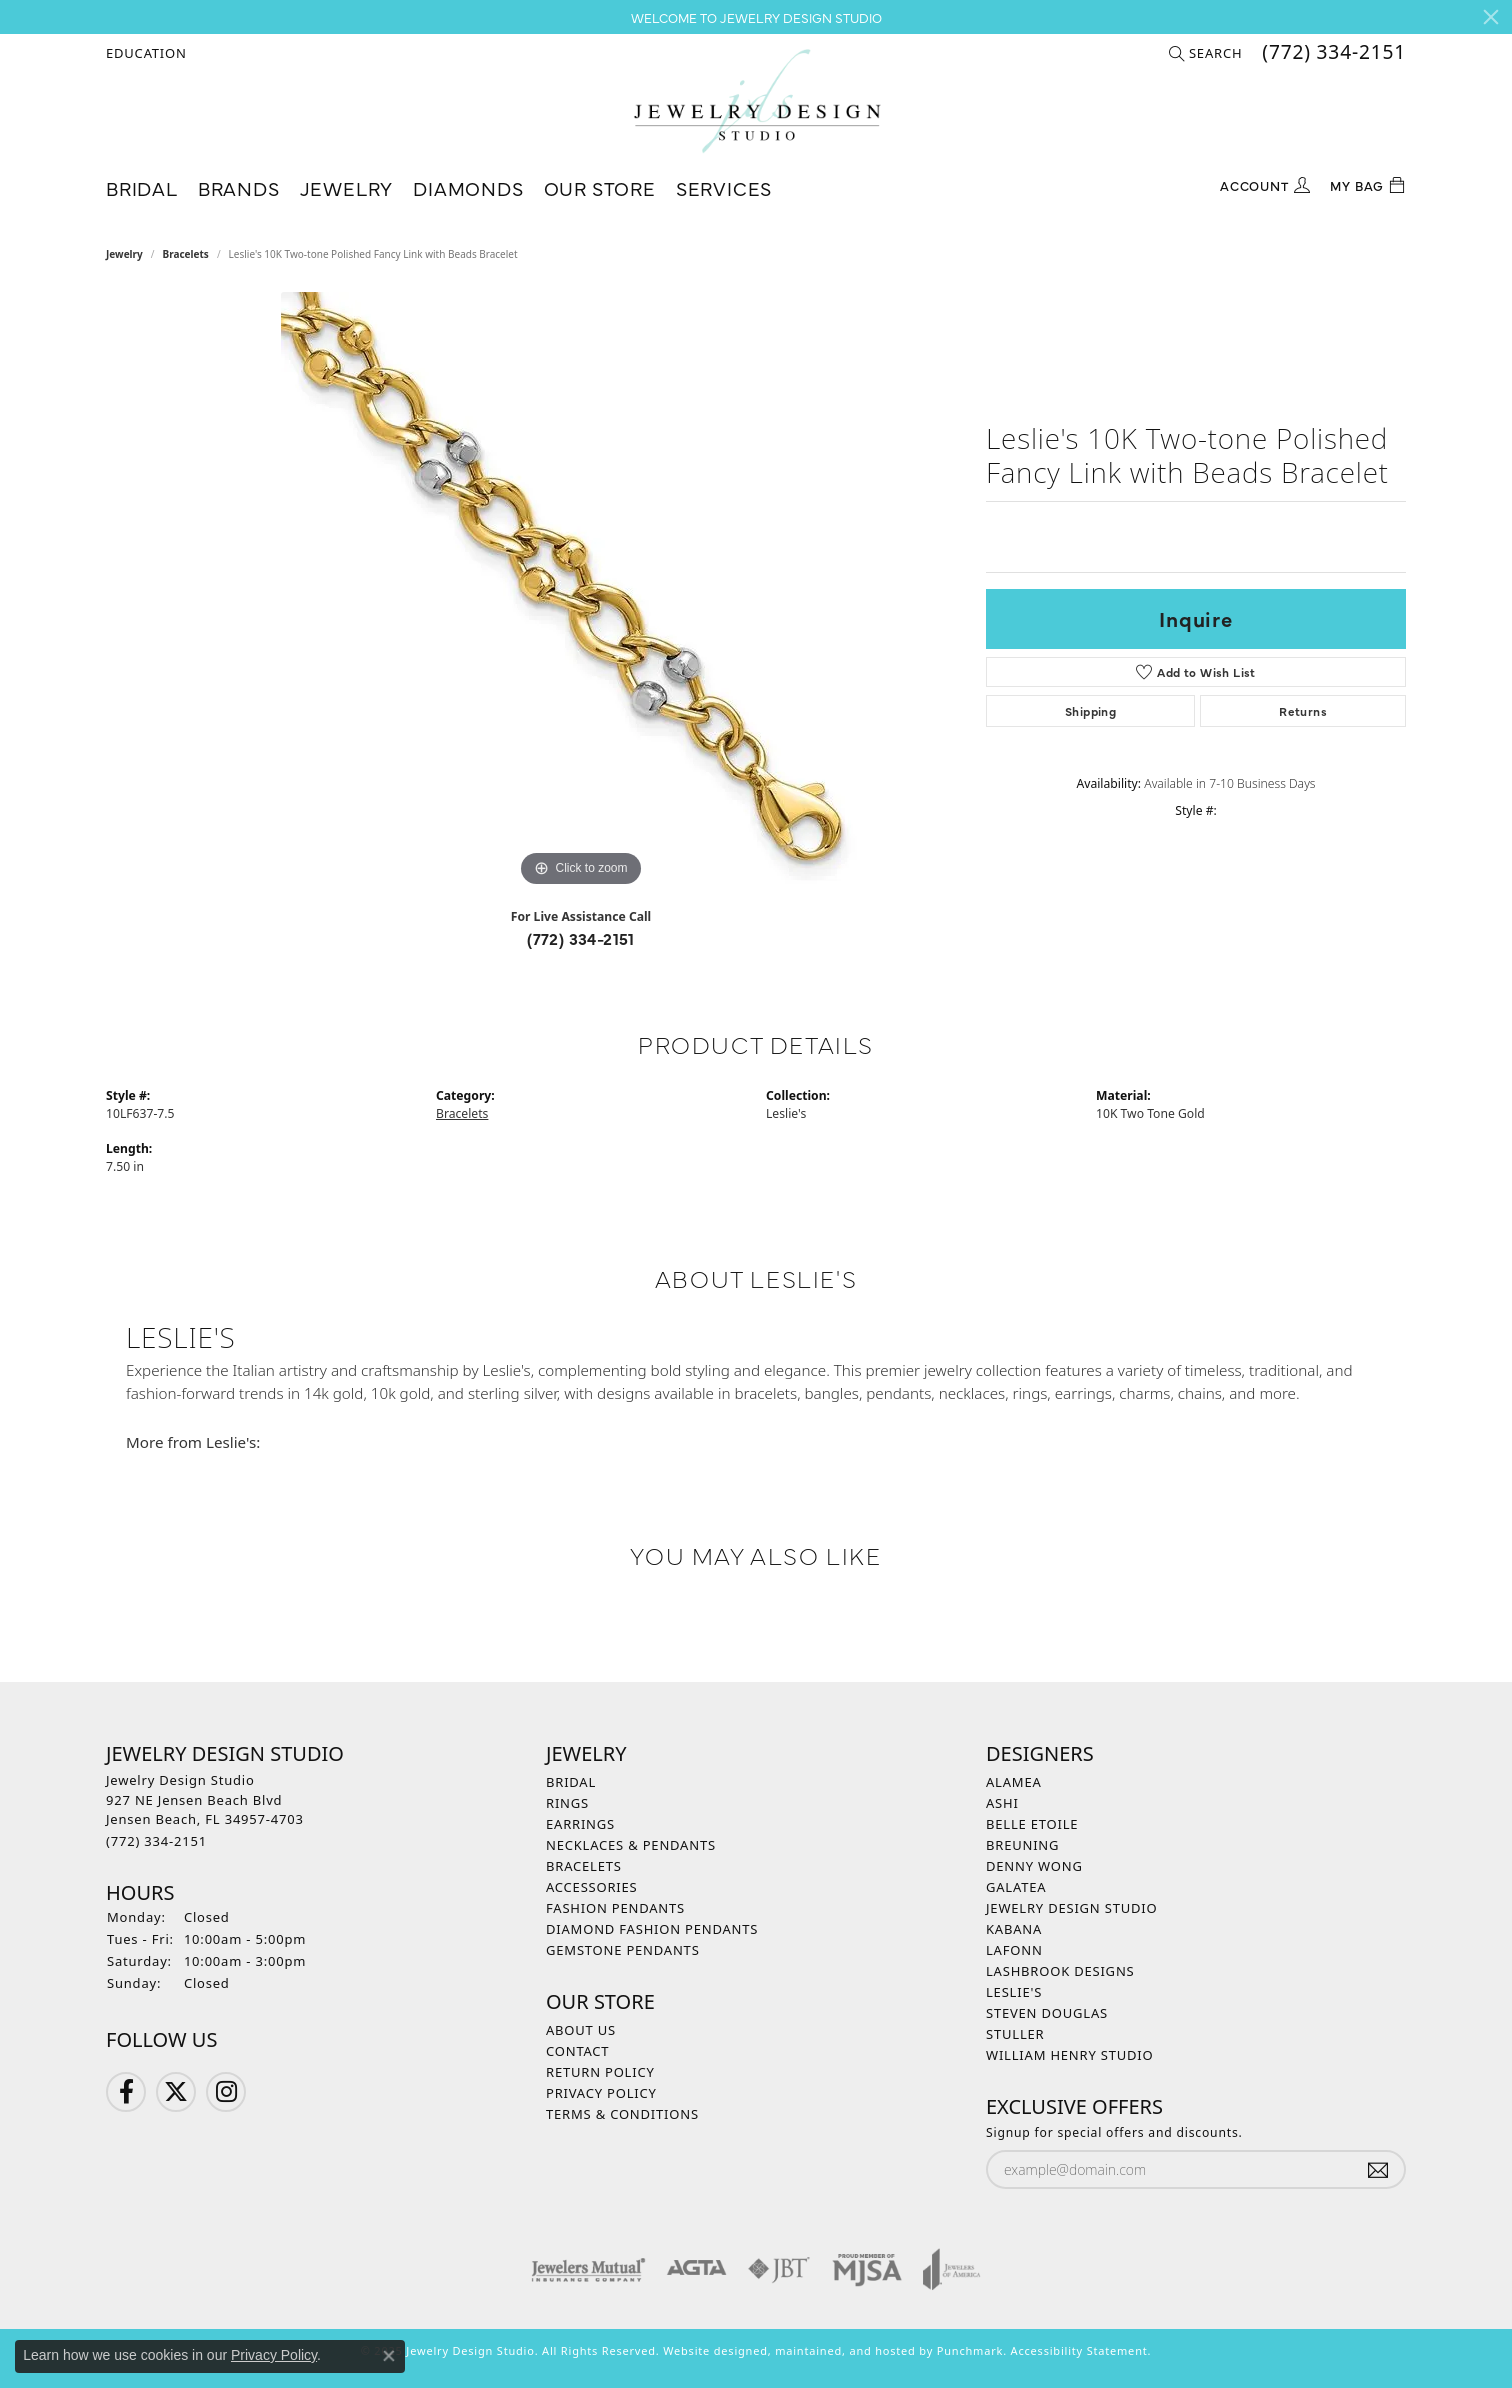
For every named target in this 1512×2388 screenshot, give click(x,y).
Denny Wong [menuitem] (1034, 1866)
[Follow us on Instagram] (226, 2092)
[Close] (1491, 17)
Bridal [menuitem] (571, 1782)
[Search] (1205, 53)
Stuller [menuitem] (1015, 2034)
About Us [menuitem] (581, 2030)
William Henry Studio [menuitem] (1070, 2055)
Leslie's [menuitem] (1014, 1992)
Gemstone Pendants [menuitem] (623, 1950)
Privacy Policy (274, 2355)
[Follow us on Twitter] (176, 2092)
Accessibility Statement (1079, 2350)
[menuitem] (588, 2269)
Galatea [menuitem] (1016, 1887)
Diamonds (468, 187)
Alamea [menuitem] (1014, 1782)
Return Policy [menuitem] (600, 2072)
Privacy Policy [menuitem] (601, 2093)
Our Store (600, 187)
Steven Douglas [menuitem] (1047, 2013)
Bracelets (186, 254)
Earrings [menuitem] (580, 1824)
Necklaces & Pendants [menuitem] (631, 1845)
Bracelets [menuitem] (584, 1866)
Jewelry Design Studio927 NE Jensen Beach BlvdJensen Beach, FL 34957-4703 (205, 1810)
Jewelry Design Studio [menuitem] (1071, 1908)
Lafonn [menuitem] (1014, 1950)
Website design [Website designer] (708, 2350)
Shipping (1090, 711)
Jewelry (347, 187)
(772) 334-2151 (581, 938)
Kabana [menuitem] (1014, 1929)
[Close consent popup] (389, 2356)
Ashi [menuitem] (1002, 1803)
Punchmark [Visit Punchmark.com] (970, 2350)
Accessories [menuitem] (592, 1887)
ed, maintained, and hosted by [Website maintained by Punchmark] (845, 2350)
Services (724, 187)
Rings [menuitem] (567, 1803)
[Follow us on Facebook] (126, 2092)
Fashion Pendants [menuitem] (615, 1908)
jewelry (124, 254)
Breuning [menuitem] (1022, 1845)
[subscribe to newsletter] (1378, 2169)
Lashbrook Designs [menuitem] (1060, 1971)
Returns (1303, 711)
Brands (239, 187)
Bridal (142, 187)
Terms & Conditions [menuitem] (622, 2114)
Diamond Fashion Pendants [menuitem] (652, 1929)
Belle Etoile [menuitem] (1032, 1824)
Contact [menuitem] (577, 2051)
